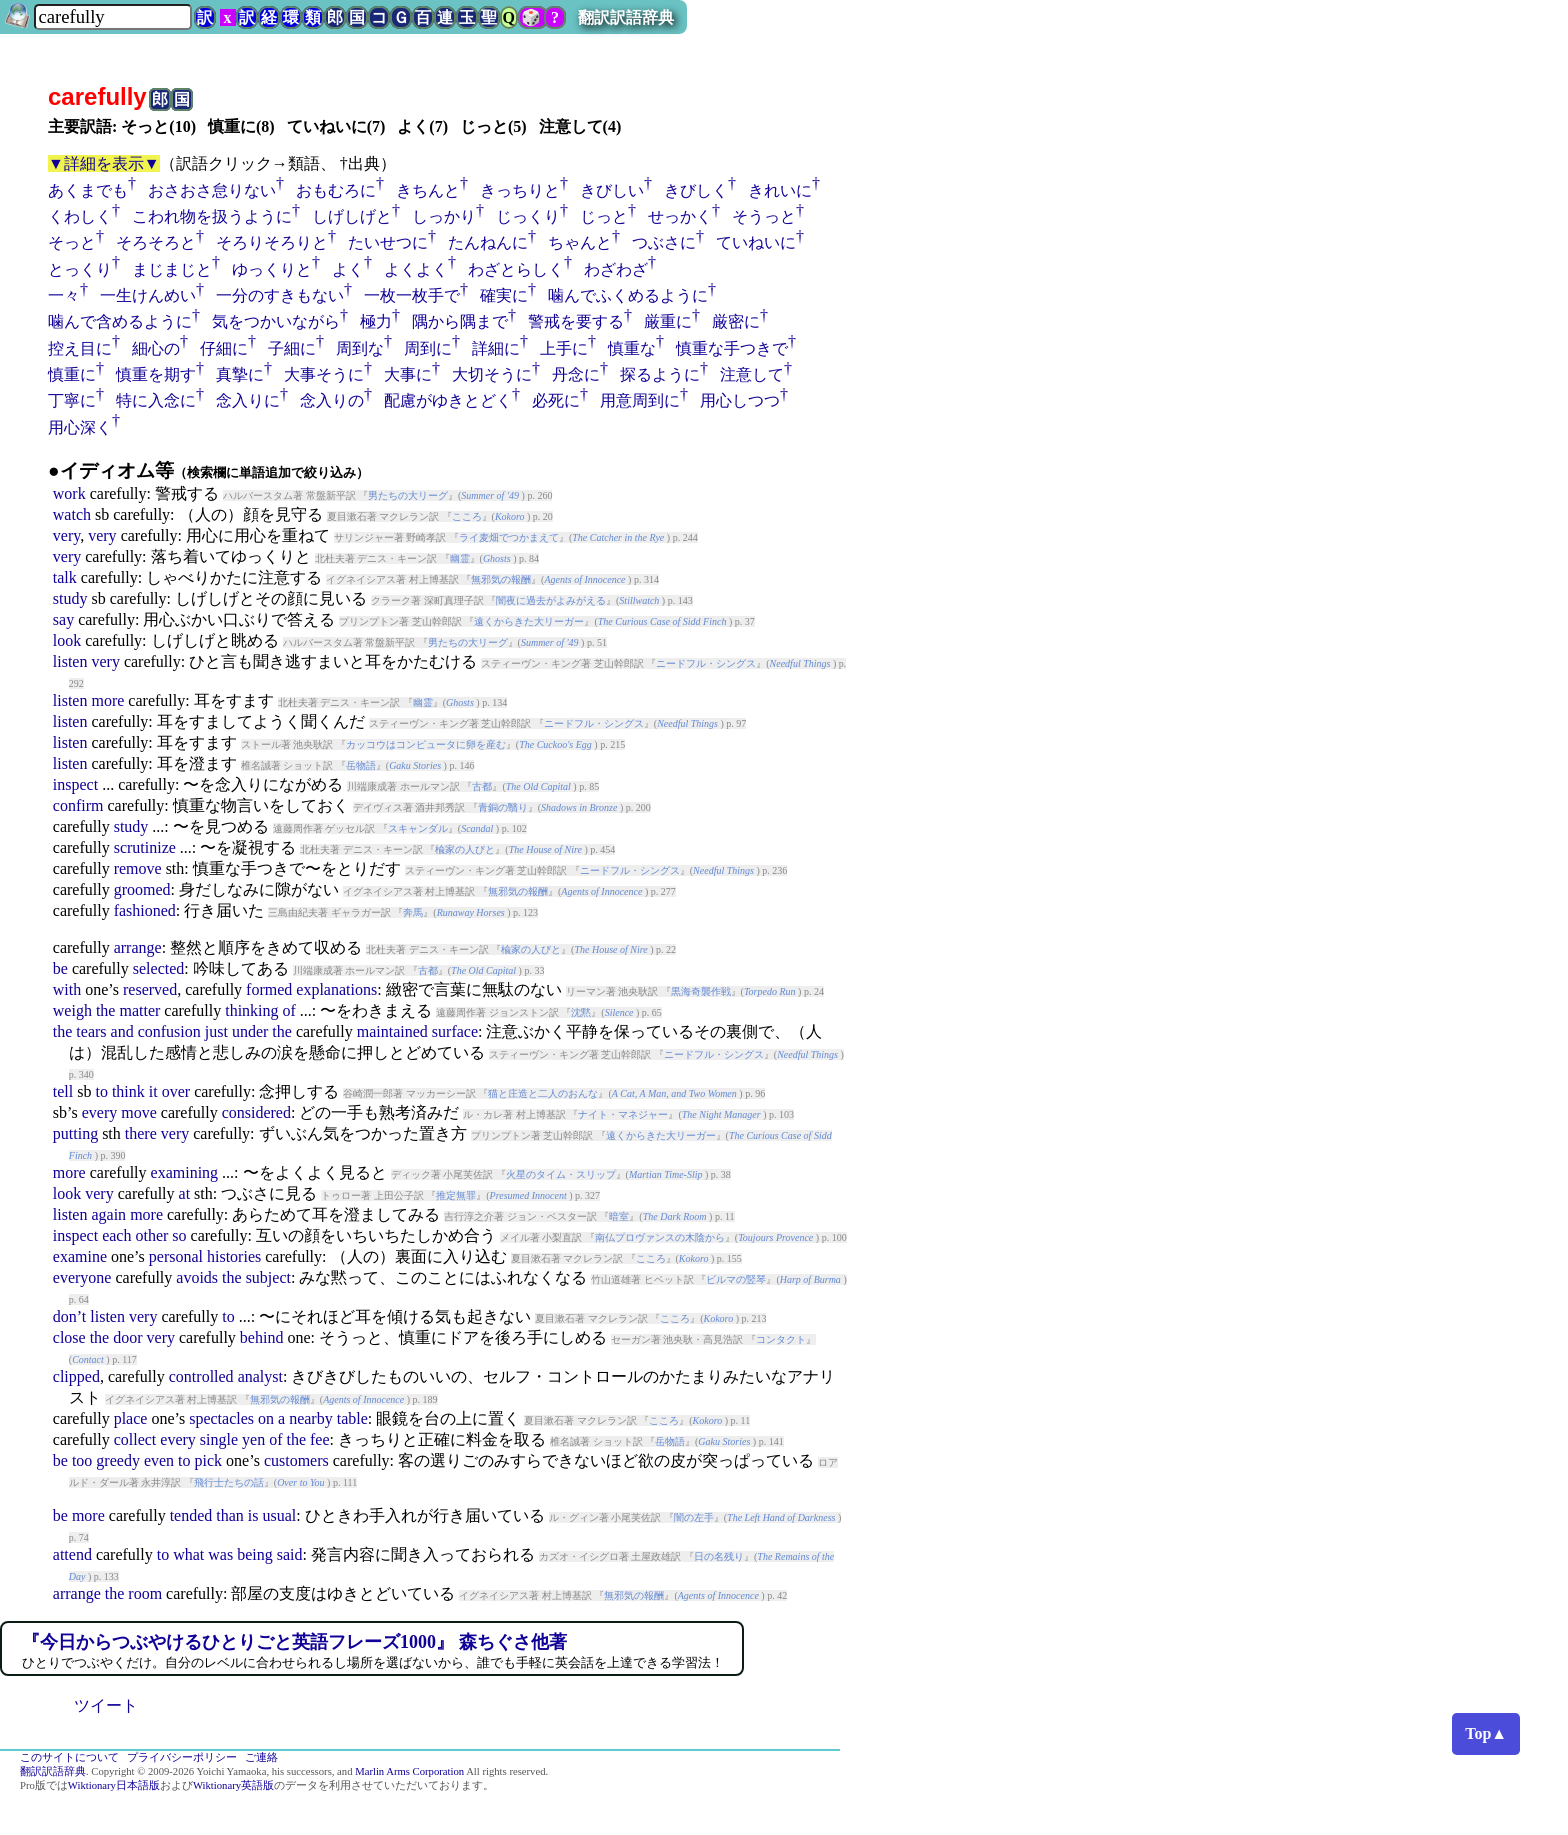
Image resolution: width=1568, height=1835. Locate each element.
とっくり (80, 269)
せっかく (680, 216)
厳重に (668, 321)
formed (269, 989)
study (70, 598)
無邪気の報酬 (501, 579)
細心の (156, 348)
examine (80, 1256)
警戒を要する (576, 321)
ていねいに (756, 242)
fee (320, 1439)
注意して (752, 374)
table (352, 1418)
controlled (201, 1376)
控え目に (80, 348)
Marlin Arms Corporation (409, 1771)
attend (72, 1554)
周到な (360, 348)
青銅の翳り (503, 807)
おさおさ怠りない (212, 190)
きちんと (428, 190)
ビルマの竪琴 (736, 1279)
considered (256, 1112)
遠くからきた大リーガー (529, 621)
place (131, 1418)
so (179, 1235)
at (185, 1193)
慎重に (72, 374)
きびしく (696, 190)
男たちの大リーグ (408, 495)
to (101, 1091)
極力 (376, 321)
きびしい (612, 190)
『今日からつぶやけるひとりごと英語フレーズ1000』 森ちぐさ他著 (294, 1642)
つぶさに (664, 242)
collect (135, 1439)
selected (159, 968)
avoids (197, 1277)
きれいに (780, 190)
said (290, 1554)
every (100, 1112)
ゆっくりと (272, 269)
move (139, 1112)
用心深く (80, 427)
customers (296, 1460)
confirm (78, 805)
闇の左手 (694, 1517)
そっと (72, 242)
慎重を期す (156, 374)
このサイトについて (69, 1757)
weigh (72, 1010)
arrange (138, 947)
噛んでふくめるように (628, 295)
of (289, 1010)
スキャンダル (418, 828)
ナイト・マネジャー (623, 1114)
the (106, 1010)
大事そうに (324, 374)
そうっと (764, 216)
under (250, 1031)
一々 (64, 295)
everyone (82, 1277)
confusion (169, 1031)
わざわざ (616, 269)
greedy (118, 1460)
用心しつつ (740, 400)
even (159, 1460)
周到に (428, 348)
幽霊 (460, 558)
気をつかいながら (276, 321)
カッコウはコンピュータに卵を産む (426, 744)
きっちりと (520, 190)
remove (138, 868)
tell (63, 1091)
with (67, 989)
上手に (564, 348)
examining (185, 1172)
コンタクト (781, 1339)
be (60, 968)
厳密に (736, 321)
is (253, 1515)
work (69, 493)
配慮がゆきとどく (448, 400)
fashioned (145, 910)
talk (65, 577)
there (141, 1133)
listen (70, 661)
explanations (336, 989)
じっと (604, 216)
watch (72, 514)
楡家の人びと (465, 849)
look (67, 640)
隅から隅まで (460, 321)
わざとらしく (516, 269)
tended (191, 1515)
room (145, 1593)
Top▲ (1486, 1733)
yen (253, 1439)
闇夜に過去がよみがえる (551, 600)
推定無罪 (456, 1195)
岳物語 (361, 765)
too (82, 1460)
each (116, 1235)
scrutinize (145, 847)
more (107, 700)
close (69, 1337)
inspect (75, 784)
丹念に (576, 374)
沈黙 (581, 1012)
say (63, 619)
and (122, 1031)
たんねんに (488, 242)
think (128, 1091)
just (216, 1031)
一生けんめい (148, 295)
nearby (311, 1418)
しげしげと (352, 216)
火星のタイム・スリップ (561, 1174)
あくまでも (88, 190)
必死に (556, 400)
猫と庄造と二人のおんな (543, 1093)
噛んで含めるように (120, 321)
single (219, 1439)
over (176, 1091)
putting (75, 1133)
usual (280, 1515)
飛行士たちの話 (229, 1482)
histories (234, 1256)
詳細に (496, 348)
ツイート (106, 1705)
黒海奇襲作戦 (701, 991)
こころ (467, 516)
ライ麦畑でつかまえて (509, 537)
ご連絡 (261, 1757)
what (188, 1554)
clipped (76, 1376)
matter (139, 1010)
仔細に (224, 348)
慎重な (632, 348)
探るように (660, 374)
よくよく (416, 269)
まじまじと (172, 269)
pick (209, 1460)
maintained (392, 1031)
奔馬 (413, 912)
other (151, 1235)
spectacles (221, 1418)
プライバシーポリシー (182, 1757)
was (220, 1554)
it (153, 1091)
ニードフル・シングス (706, 663)
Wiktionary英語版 (233, 1785)
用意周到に (640, 400)
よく (348, 269)
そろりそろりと (272, 242)
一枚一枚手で (412, 295)
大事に (408, 374)
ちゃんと (580, 242)
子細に (292, 348)
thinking (251, 1010)
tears (91, 1031)
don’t (69, 1316)
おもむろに (336, 190)
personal (176, 1256)
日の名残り (719, 1556)
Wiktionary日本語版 (114, 1785)
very (66, 535)
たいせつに (388, 242)
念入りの (332, 400)
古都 (482, 786)
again (108, 1214)
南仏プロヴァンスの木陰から (660, 1237)
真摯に (240, 374)
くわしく (80, 216)
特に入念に (156, 400)
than (230, 1515)
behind (262, 1337)
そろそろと (156, 242)
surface (455, 1031)
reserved (150, 989)
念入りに (248, 400)
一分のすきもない (280, 295)
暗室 (619, 1216)
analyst (260, 1376)
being (255, 1554)
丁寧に (72, 400)
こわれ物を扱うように (212, 216)
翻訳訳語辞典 (626, 17)
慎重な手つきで (732, 348)
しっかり (444, 216)
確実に (504, 295)
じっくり (528, 216)
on (266, 1418)
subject (268, 1277)
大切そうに (492, 374)
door (127, 1337)
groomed (142, 889)
